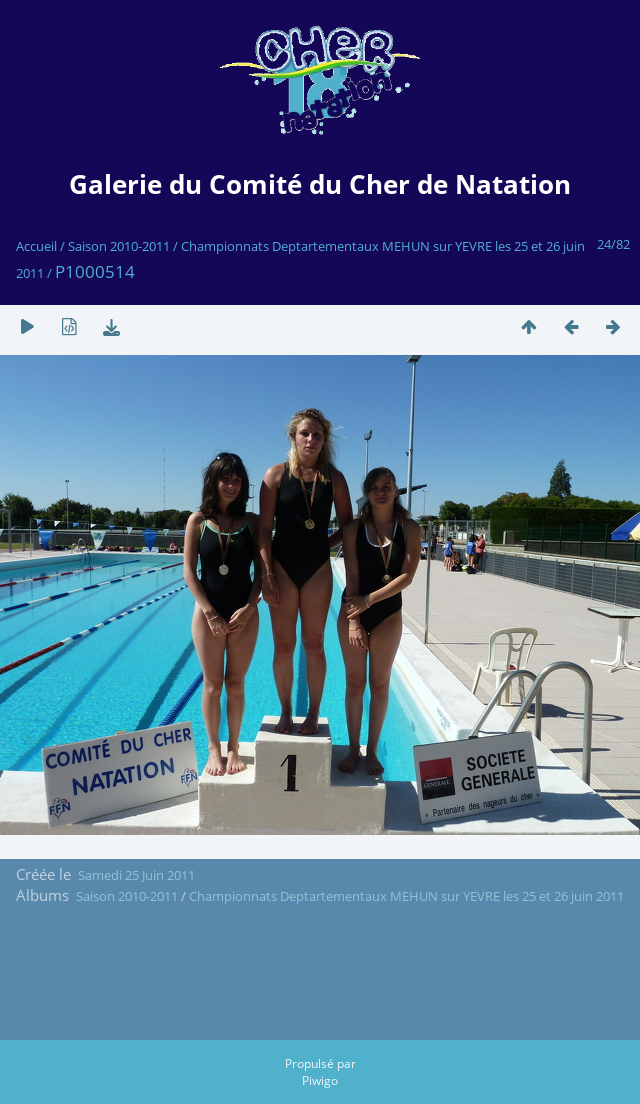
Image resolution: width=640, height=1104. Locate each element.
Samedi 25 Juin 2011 (136, 875)
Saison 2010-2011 (119, 246)
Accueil (36, 246)
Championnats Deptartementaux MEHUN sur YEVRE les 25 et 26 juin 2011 (406, 896)
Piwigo (320, 1080)
